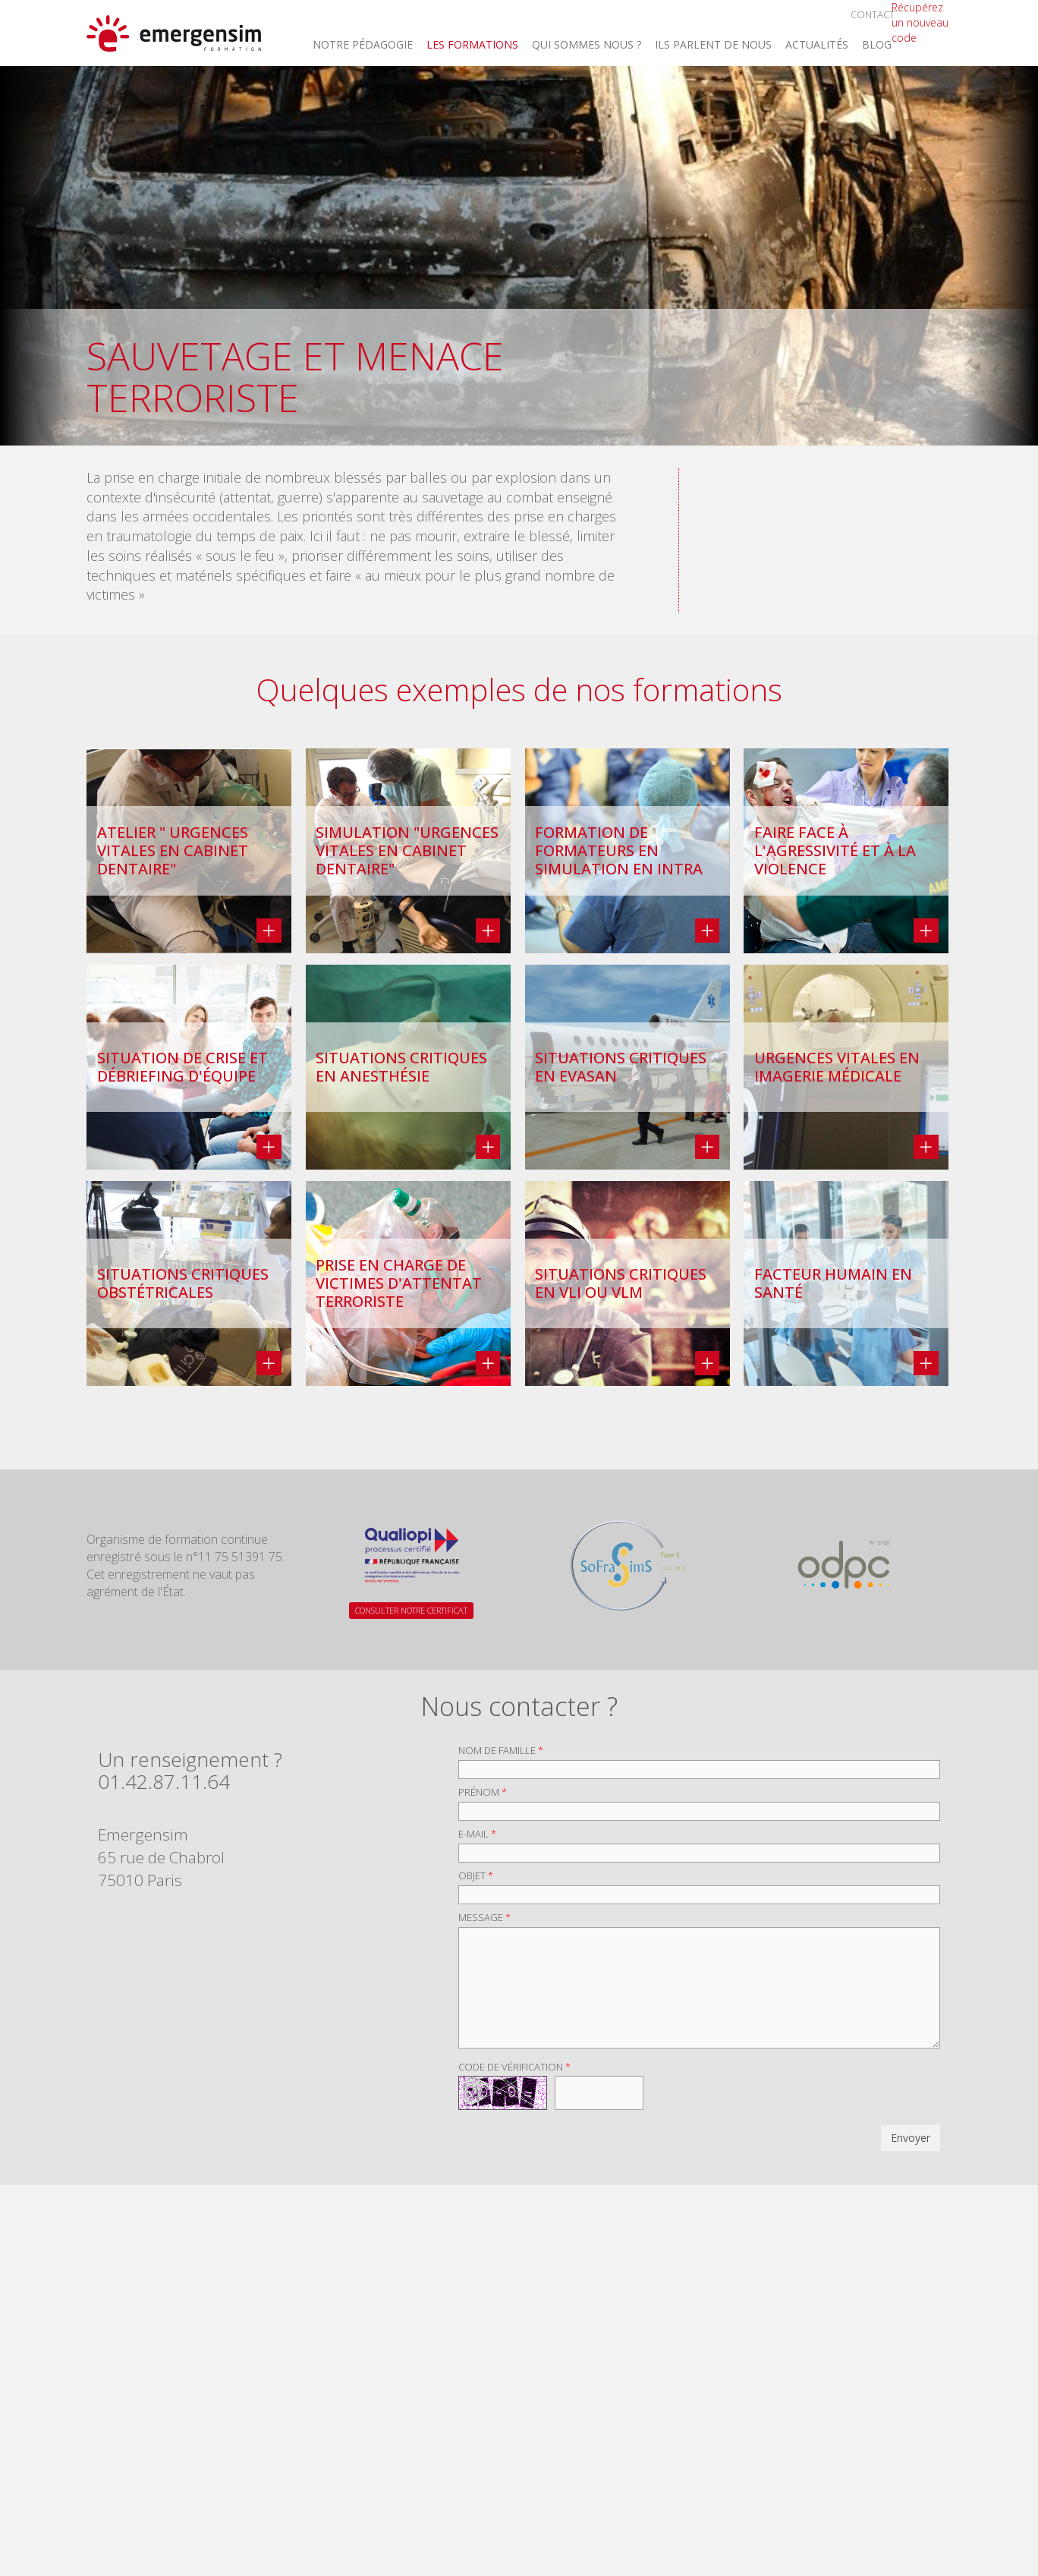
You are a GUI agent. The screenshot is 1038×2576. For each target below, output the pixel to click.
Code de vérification (514, 2067)
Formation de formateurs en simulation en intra (619, 851)
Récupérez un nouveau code (920, 22)
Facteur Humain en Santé (833, 1283)
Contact (873, 14)
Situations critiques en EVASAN (620, 1067)
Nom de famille (500, 1750)
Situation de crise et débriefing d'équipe (182, 1067)
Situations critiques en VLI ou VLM (620, 1283)
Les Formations (472, 45)
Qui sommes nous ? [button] (586, 45)
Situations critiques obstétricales (183, 1283)
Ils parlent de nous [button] (713, 45)
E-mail (477, 1834)
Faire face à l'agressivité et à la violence (835, 851)
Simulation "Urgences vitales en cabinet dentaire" (407, 851)
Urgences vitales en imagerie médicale (837, 1067)
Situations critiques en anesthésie (401, 1067)
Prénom (482, 1792)
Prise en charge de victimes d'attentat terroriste (399, 1283)
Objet (475, 1875)
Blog (877, 45)
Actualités (816, 45)
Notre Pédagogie (363, 45)
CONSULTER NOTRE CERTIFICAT (411, 1610)
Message (484, 1917)
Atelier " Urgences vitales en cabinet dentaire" (172, 851)
